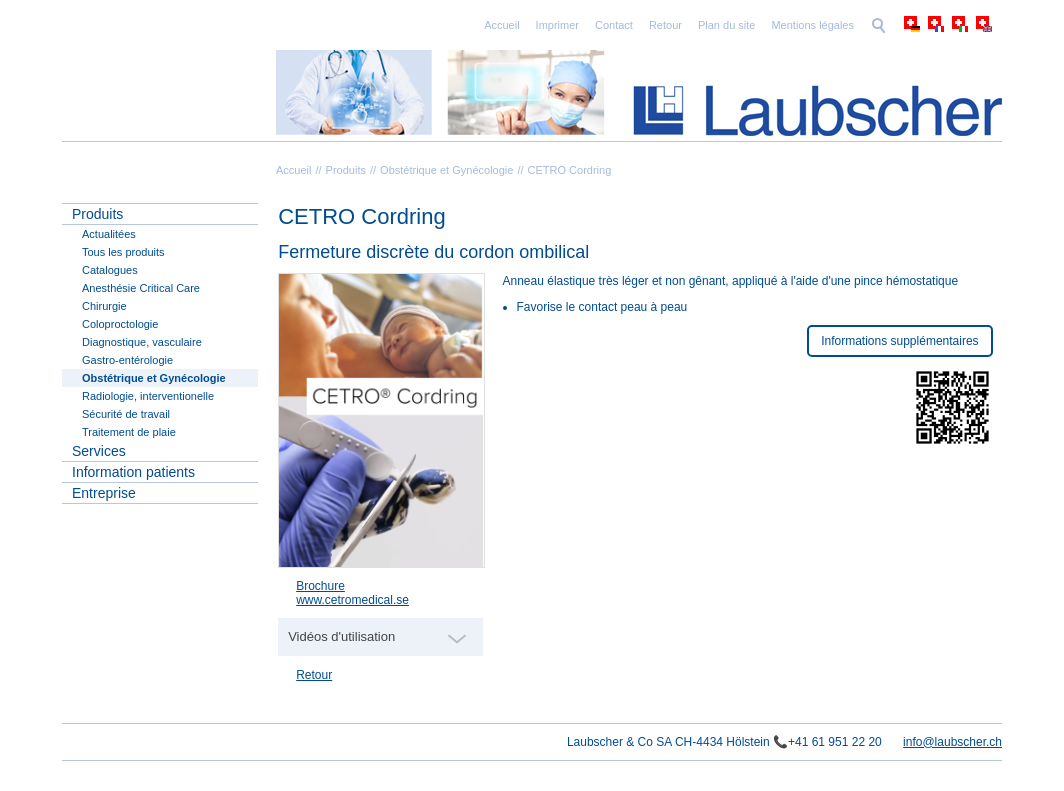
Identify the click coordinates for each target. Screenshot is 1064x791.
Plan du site (726, 25)
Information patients (133, 472)
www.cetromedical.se (352, 600)
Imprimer (557, 25)
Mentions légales (812, 25)
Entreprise (104, 493)
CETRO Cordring (570, 170)
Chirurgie (104, 306)
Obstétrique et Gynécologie (446, 170)
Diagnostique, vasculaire (142, 342)
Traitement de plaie (129, 432)
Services (99, 451)
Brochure (320, 586)
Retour (665, 25)
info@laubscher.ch (952, 742)
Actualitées (109, 234)
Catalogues (110, 270)
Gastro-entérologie (127, 360)
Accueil (501, 25)
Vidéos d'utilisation (341, 636)
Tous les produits (123, 252)
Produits (346, 170)
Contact (614, 25)
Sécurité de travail (126, 414)
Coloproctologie (120, 324)
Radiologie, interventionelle (148, 396)
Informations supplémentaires (899, 341)
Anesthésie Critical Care (141, 288)
